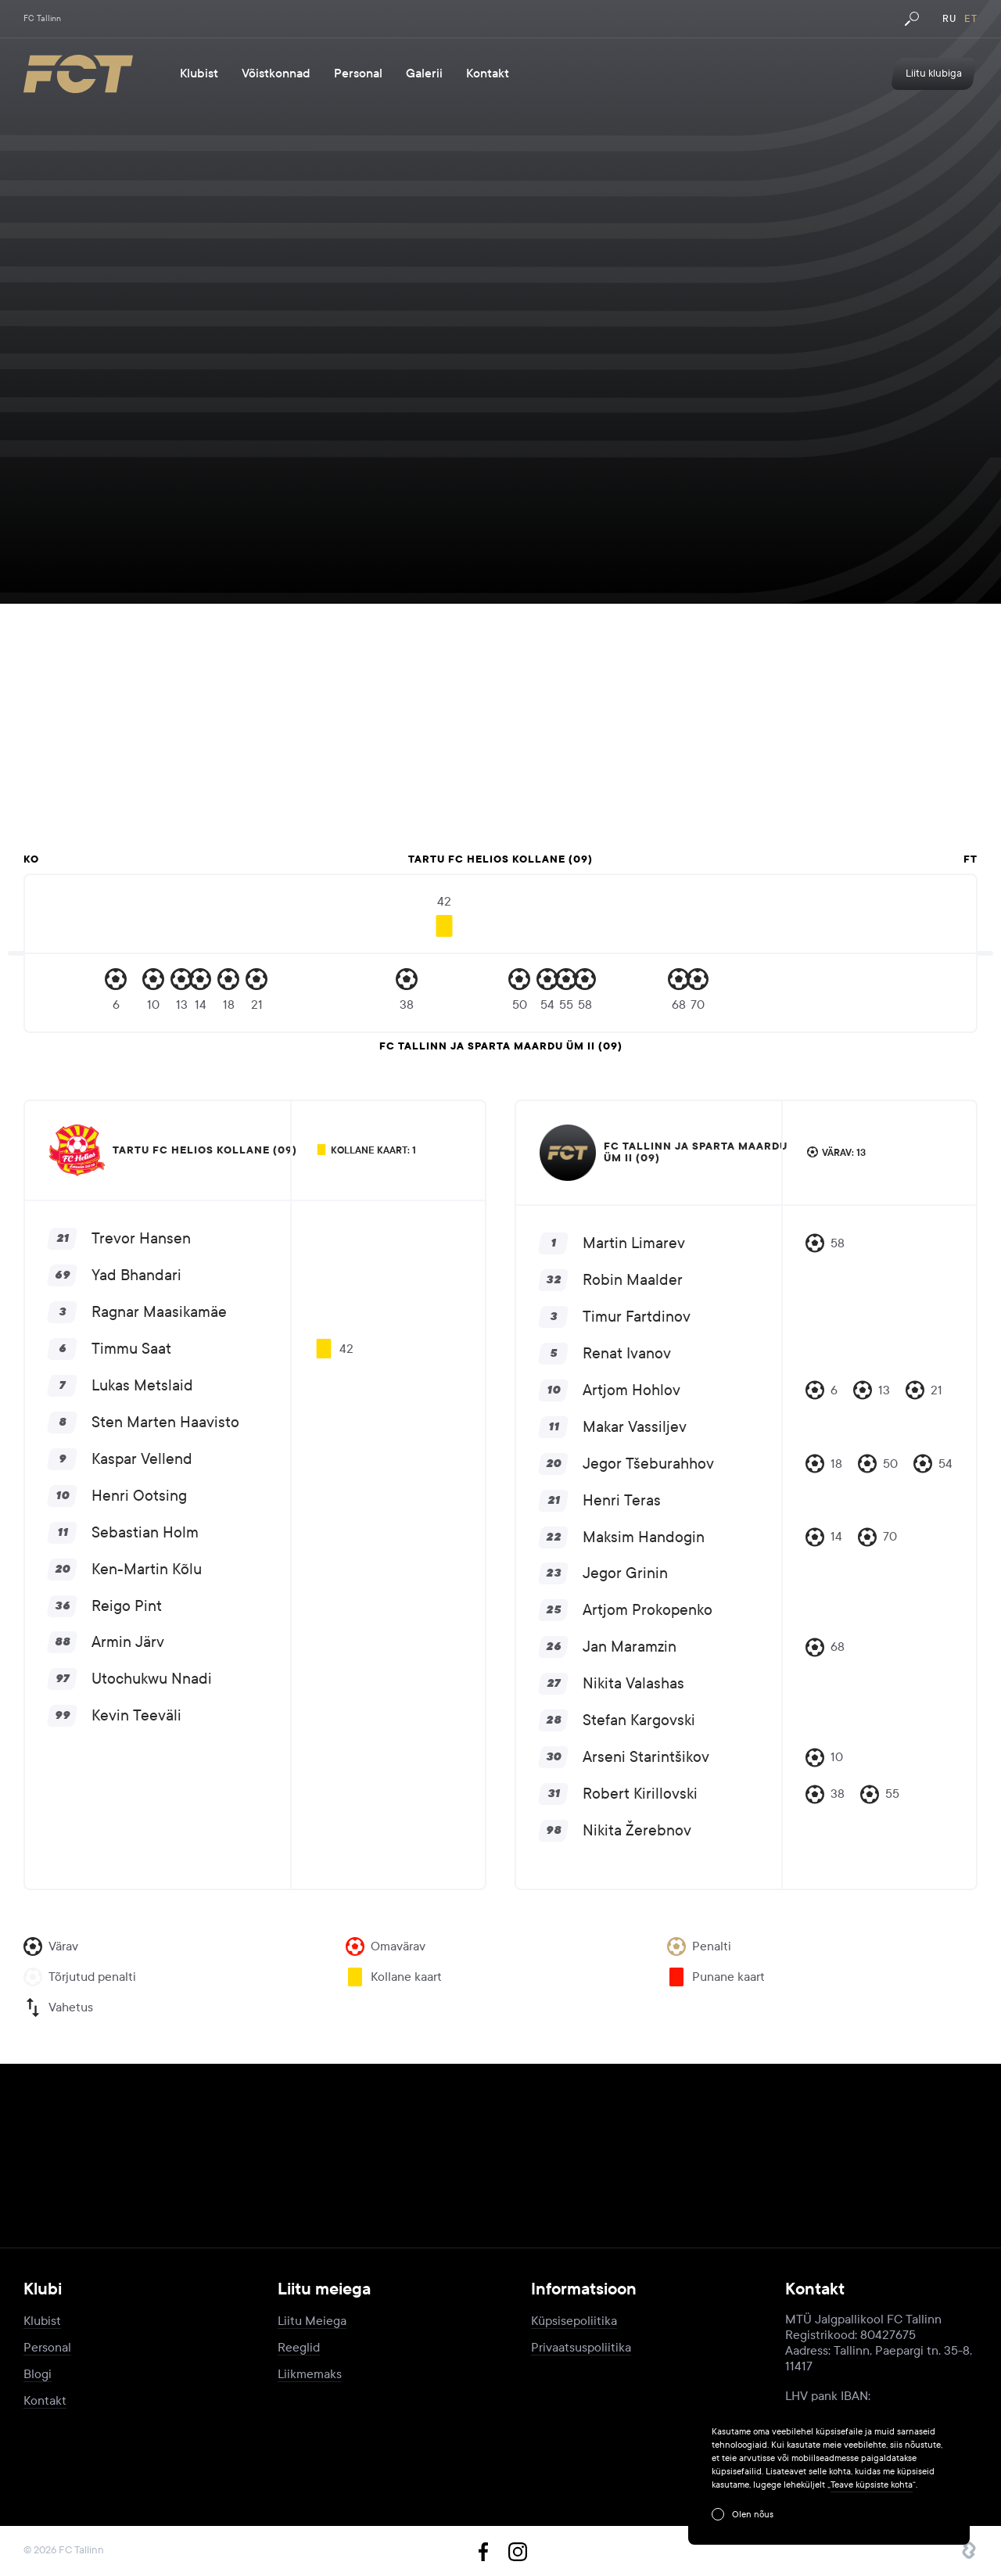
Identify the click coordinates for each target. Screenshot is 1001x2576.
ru (949, 18)
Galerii (424, 73)
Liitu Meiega (312, 2320)
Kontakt (487, 73)
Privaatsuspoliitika (581, 2347)
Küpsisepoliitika (574, 2320)
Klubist (199, 73)
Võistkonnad (276, 73)
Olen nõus (752, 2514)
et (971, 18)
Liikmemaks (310, 2373)
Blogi (37, 2373)
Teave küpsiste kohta (872, 2484)
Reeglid (299, 2347)
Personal (358, 73)
